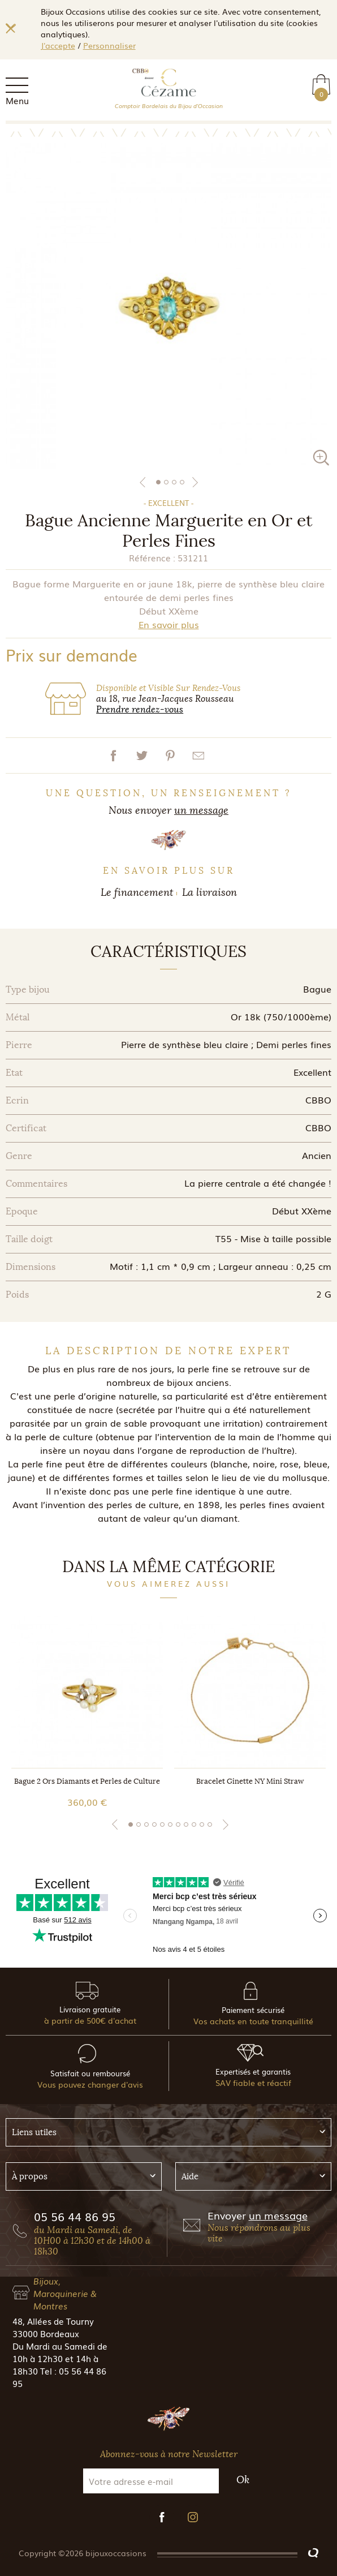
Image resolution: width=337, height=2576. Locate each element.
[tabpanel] (168, 306)
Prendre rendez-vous (139, 709)
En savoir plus (169, 624)
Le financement (137, 892)
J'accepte (58, 45)
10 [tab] (202, 1824)
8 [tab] (186, 1824)
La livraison (209, 892)
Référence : (152, 557)
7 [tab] (178, 1824)
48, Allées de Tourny (53, 2321)
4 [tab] (182, 482)
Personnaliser (109, 45)
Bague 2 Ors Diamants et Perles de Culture (87, 1781)
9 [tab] (194, 1824)
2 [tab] (166, 482)
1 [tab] (158, 482)
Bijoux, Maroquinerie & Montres (65, 2293)
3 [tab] (174, 482)
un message (201, 810)
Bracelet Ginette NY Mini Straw (250, 1781)
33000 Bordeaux (45, 2333)
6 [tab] (170, 1824)
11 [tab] (210, 1824)
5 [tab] (162, 1824)
